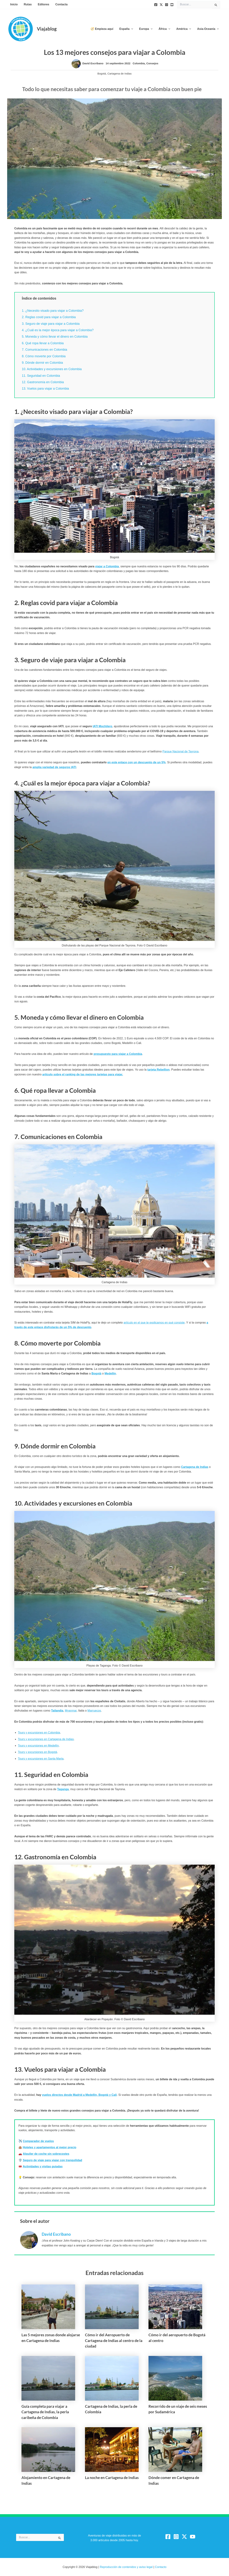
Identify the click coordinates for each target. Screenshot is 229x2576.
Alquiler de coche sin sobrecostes (46, 2153)
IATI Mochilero (102, 726)
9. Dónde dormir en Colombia (42, 362)
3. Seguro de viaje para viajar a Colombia (51, 323)
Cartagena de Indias (119, 73)
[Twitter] (161, 4)
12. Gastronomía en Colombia (43, 382)
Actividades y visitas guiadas (42, 2166)
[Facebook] (155, 4)
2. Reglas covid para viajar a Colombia (49, 317)
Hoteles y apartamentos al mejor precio (49, 2147)
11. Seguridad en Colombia (41, 375)
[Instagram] (166, 4)
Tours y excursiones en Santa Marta (41, 1758)
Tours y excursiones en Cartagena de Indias (46, 1739)
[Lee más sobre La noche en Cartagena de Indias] (112, 2449)
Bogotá (102, 73)
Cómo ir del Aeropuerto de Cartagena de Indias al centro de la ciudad (113, 2340)
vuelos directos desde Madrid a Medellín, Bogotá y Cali (79, 2094)
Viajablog (47, 29)
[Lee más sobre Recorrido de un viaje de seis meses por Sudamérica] (175, 2377)
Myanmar (71, 1710)
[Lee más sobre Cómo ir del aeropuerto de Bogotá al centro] (175, 2306)
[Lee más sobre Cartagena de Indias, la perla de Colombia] (112, 2377)
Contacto (160, 2566)
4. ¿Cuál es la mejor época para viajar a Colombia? (58, 330)
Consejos (152, 63)
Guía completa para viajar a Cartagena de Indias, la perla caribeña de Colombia (45, 2412)
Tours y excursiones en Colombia (39, 1732)
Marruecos (94, 1710)
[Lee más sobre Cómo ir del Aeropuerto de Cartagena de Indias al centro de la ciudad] (112, 2306)
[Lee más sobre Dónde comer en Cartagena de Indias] (175, 2449)
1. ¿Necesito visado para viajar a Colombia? (53, 310)
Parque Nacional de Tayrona (180, 751)
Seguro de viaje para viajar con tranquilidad (52, 2160)
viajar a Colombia (107, 566)
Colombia (139, 63)
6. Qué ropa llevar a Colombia (43, 343)
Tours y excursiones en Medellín (38, 1745)
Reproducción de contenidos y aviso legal (127, 2566)
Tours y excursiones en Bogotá (37, 1752)
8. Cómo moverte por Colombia (43, 356)
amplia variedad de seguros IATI (54, 767)
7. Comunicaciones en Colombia (44, 349)
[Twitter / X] (184, 2536)
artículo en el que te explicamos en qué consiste (154, 1322)
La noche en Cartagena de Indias (112, 2477)
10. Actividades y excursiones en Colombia (52, 369)
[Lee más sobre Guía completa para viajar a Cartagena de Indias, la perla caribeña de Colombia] (48, 2377)
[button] (133, 29)
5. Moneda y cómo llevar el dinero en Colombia (55, 336)
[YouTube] (172, 4)
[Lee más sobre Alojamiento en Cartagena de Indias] (48, 2449)
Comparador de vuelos (38, 2141)
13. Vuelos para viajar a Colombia (45, 388)
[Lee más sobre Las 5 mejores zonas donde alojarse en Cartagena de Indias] (48, 2306)
